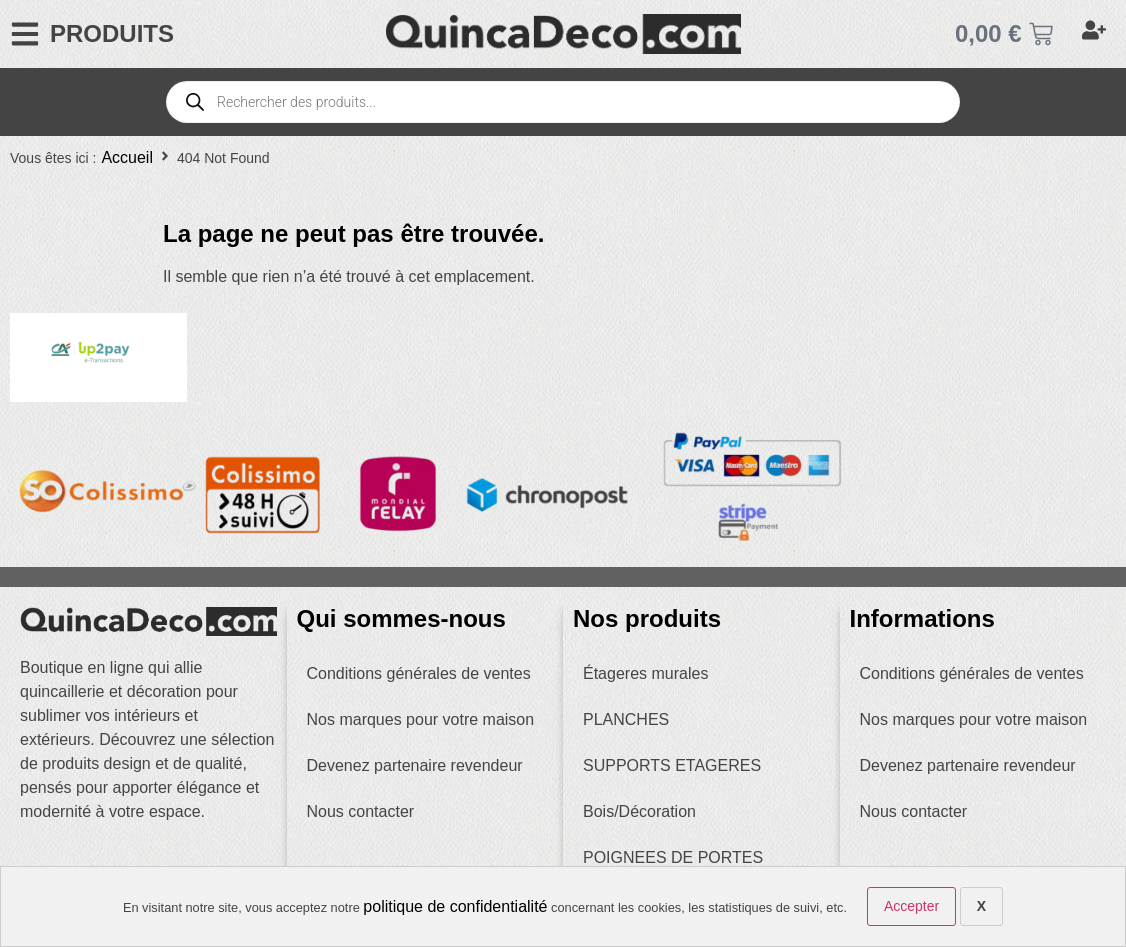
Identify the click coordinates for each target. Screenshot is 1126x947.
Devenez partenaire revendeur (415, 765)
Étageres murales (645, 673)
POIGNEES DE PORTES (673, 857)
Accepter (911, 906)
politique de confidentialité (455, 906)
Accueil (127, 157)
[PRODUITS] (25, 34)
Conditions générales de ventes (419, 673)
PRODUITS (112, 33)
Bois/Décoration (639, 811)
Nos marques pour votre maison (421, 719)
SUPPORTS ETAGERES (672, 765)
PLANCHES (626, 719)
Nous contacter (361, 811)
